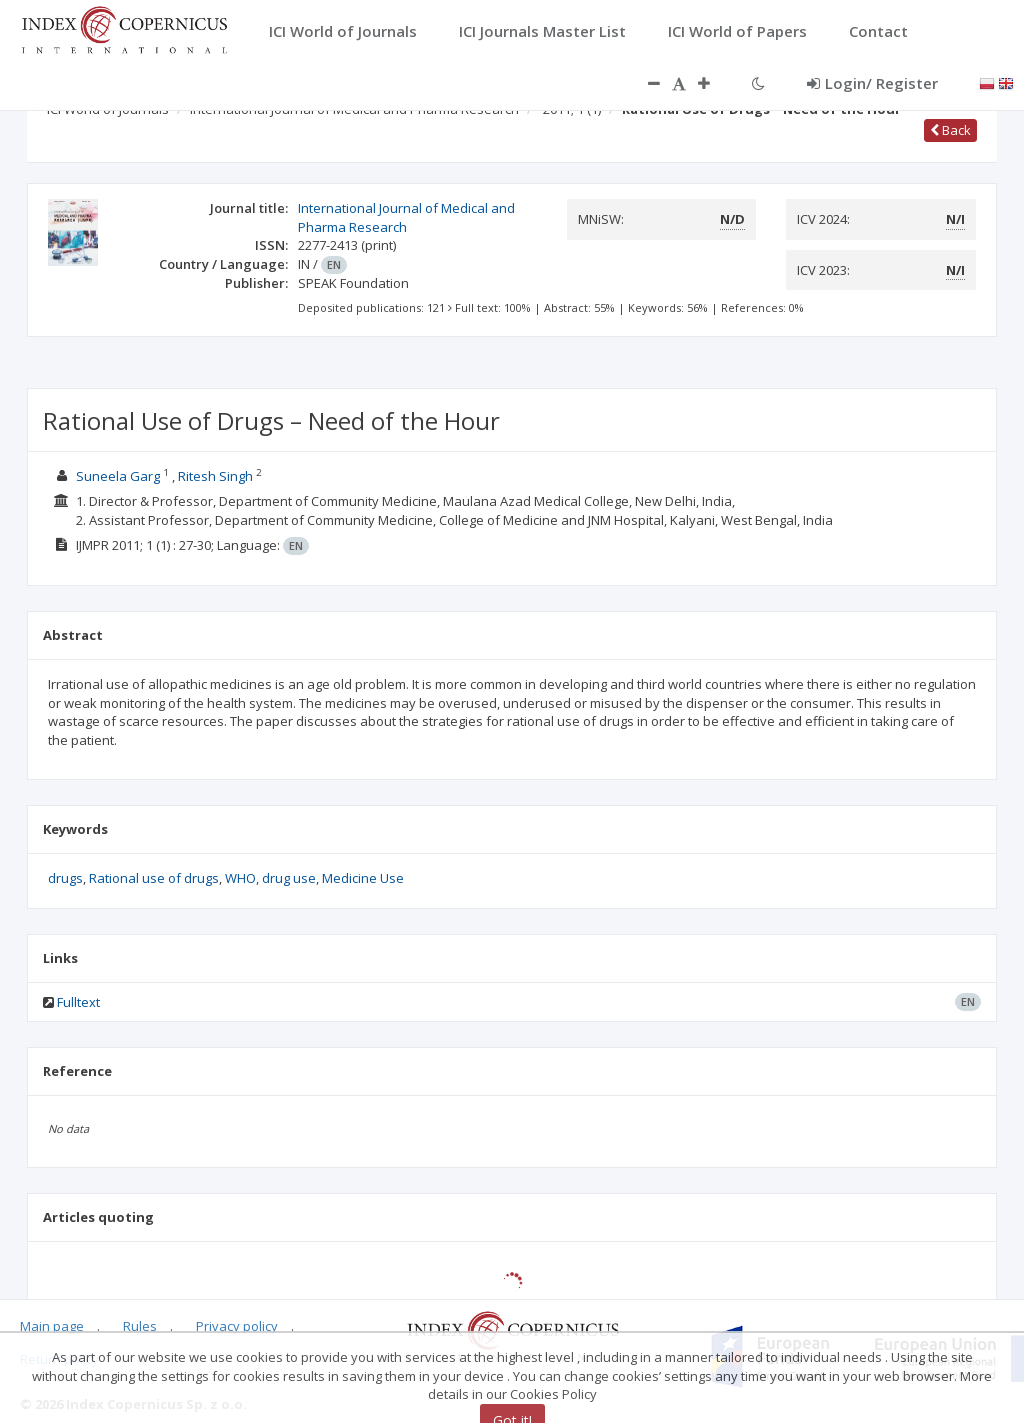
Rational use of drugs (154, 878)
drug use (289, 878)
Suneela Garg (118, 476)
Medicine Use (363, 878)
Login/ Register (872, 83)
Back (950, 130)
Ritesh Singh (215, 476)
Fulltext (78, 1002)
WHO (240, 878)
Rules (140, 1326)
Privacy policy (237, 1326)
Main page (52, 1326)
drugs (65, 878)
